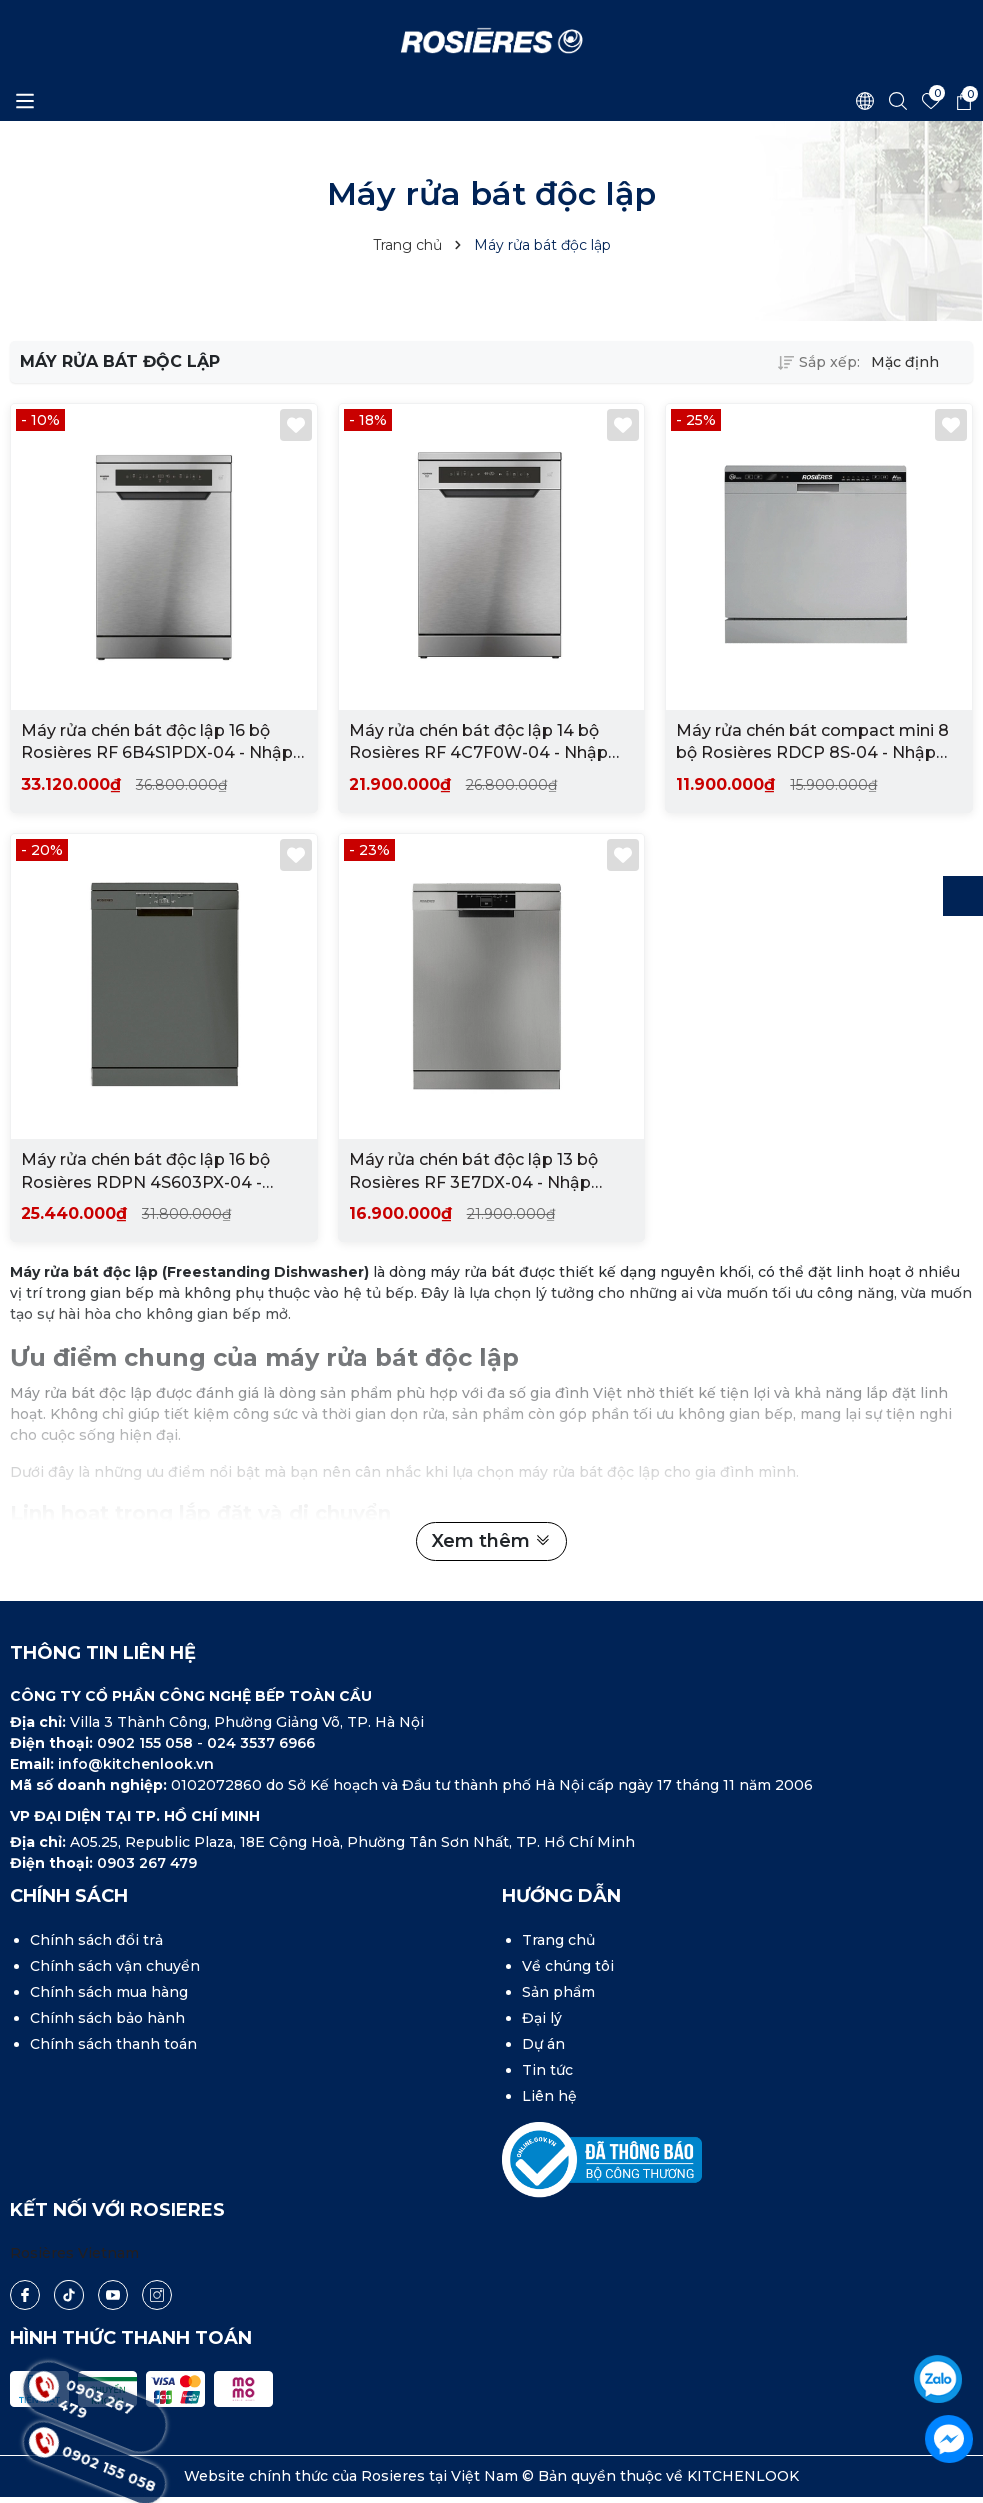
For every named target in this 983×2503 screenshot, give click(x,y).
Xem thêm (491, 1541)
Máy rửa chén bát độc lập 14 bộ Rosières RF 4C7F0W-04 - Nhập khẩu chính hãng (478, 743)
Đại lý (542, 2018)
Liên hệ (549, 2096)
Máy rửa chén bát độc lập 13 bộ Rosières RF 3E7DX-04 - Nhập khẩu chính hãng (473, 1173)
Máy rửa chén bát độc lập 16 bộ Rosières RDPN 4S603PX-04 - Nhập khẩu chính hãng (145, 1173)
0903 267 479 (147, 1863)
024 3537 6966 (261, 1743)
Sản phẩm (558, 1992)
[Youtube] (113, 2295)
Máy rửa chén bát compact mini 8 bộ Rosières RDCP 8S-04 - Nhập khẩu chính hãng (812, 743)
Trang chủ (558, 1940)
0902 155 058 (147, 1743)
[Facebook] (25, 2295)
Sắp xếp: (819, 362)
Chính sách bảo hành (107, 2018)
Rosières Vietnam (74, 2253)
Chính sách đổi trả (96, 1940)
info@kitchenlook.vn (136, 1764)
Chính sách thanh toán (113, 2044)
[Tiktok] (69, 2294)
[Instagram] (157, 2295)
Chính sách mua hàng (109, 1992)
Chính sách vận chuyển (115, 1966)
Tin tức (547, 2070)
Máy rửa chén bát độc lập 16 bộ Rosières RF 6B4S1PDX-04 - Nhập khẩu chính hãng (157, 743)
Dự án (543, 2044)
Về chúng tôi (568, 1966)
